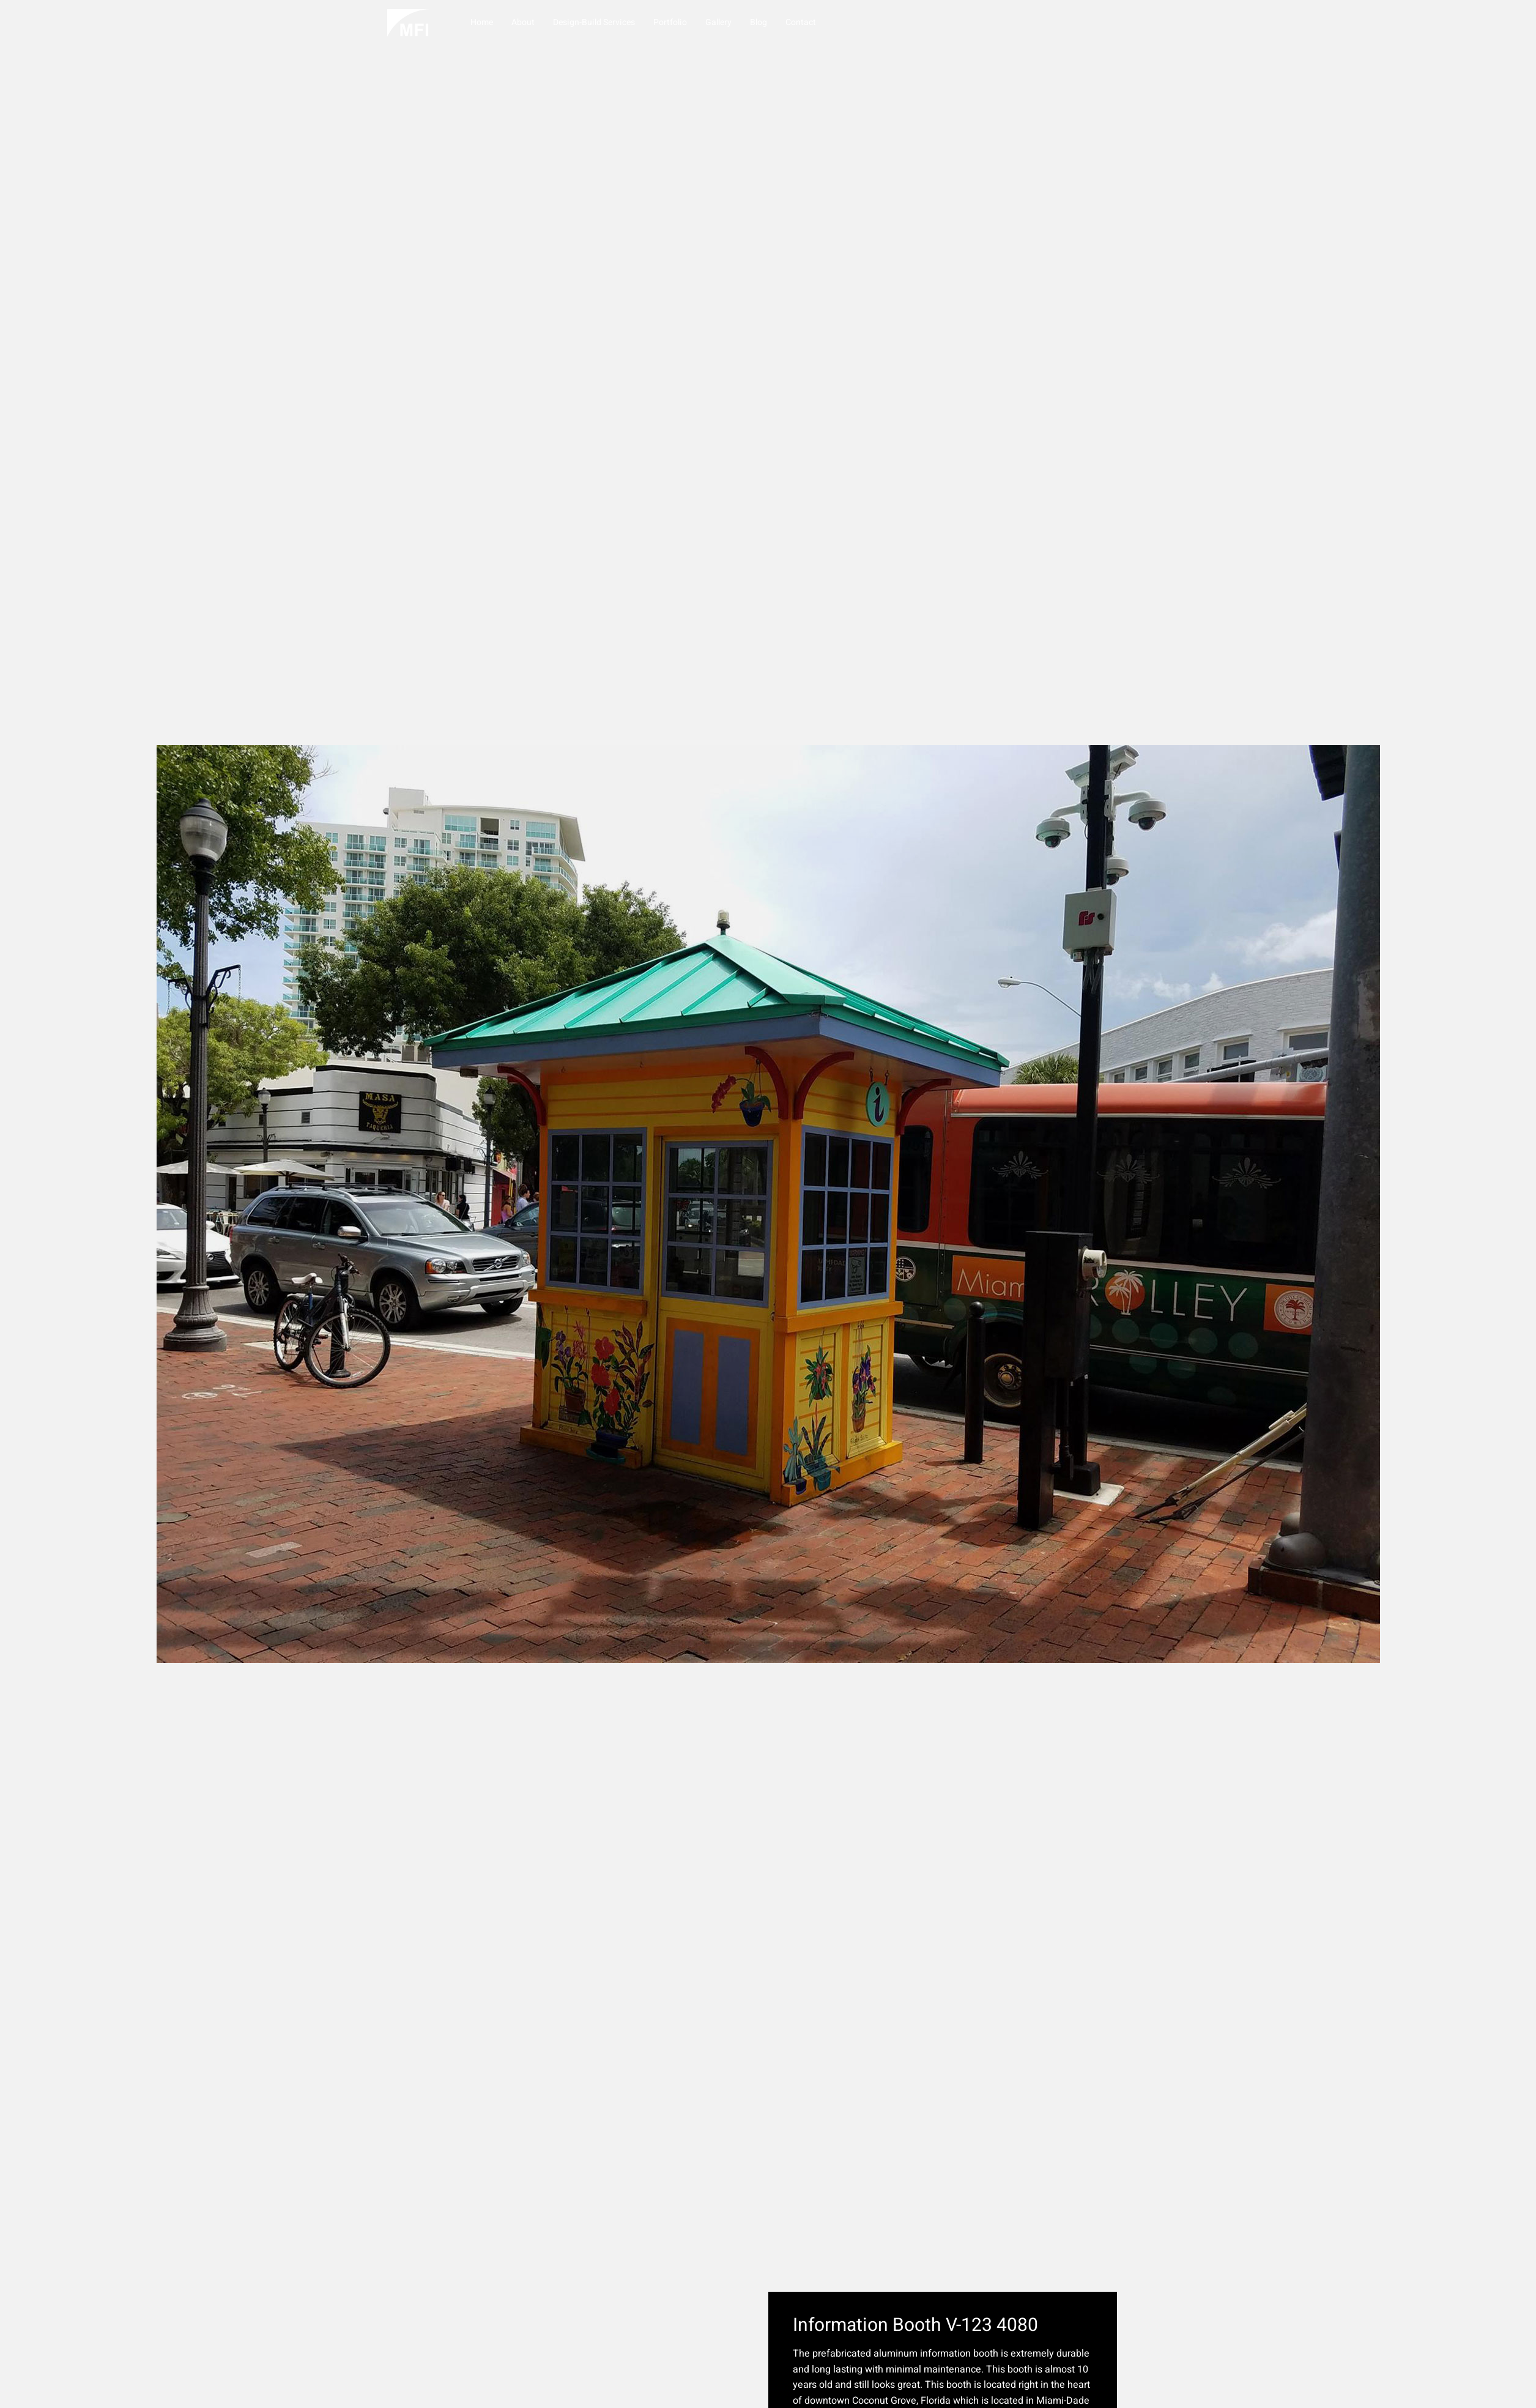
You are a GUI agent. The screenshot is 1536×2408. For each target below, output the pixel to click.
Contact (800, 22)
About (523, 22)
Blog (758, 22)
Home (481, 22)
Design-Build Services (594, 22)
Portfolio (670, 22)
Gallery (718, 22)
